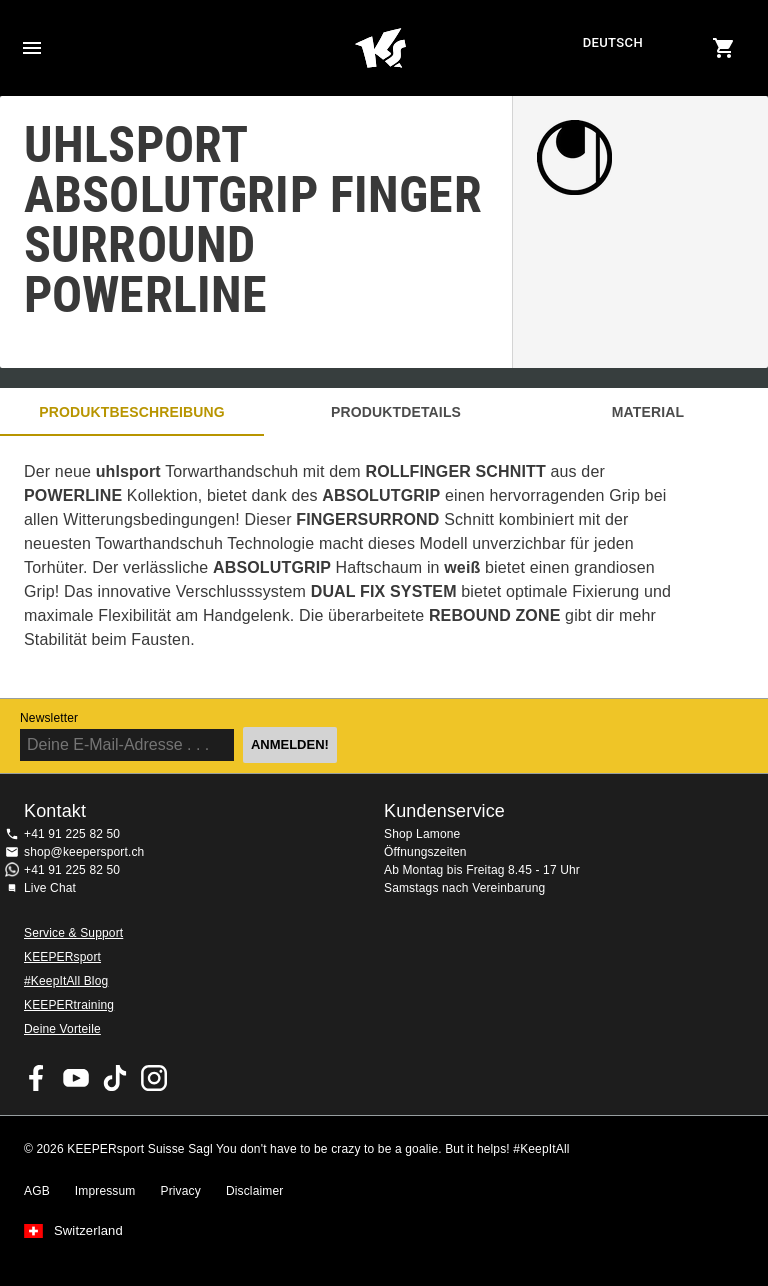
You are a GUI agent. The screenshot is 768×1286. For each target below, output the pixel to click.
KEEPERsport (62, 957)
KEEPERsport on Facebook (37, 1078)
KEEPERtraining (69, 1005)
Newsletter (49, 718)
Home (381, 48)
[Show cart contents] (724, 48)
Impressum (105, 1191)
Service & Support (73, 933)
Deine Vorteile (62, 1029)
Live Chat (50, 888)
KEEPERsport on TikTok (115, 1078)
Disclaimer (255, 1191)
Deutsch (613, 42)
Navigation (32, 48)
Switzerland (88, 1231)
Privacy (181, 1191)
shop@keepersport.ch (84, 852)
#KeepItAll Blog (66, 981)
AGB (37, 1191)
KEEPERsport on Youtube (76, 1078)
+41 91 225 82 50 (72, 834)
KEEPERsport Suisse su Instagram (154, 1078)
